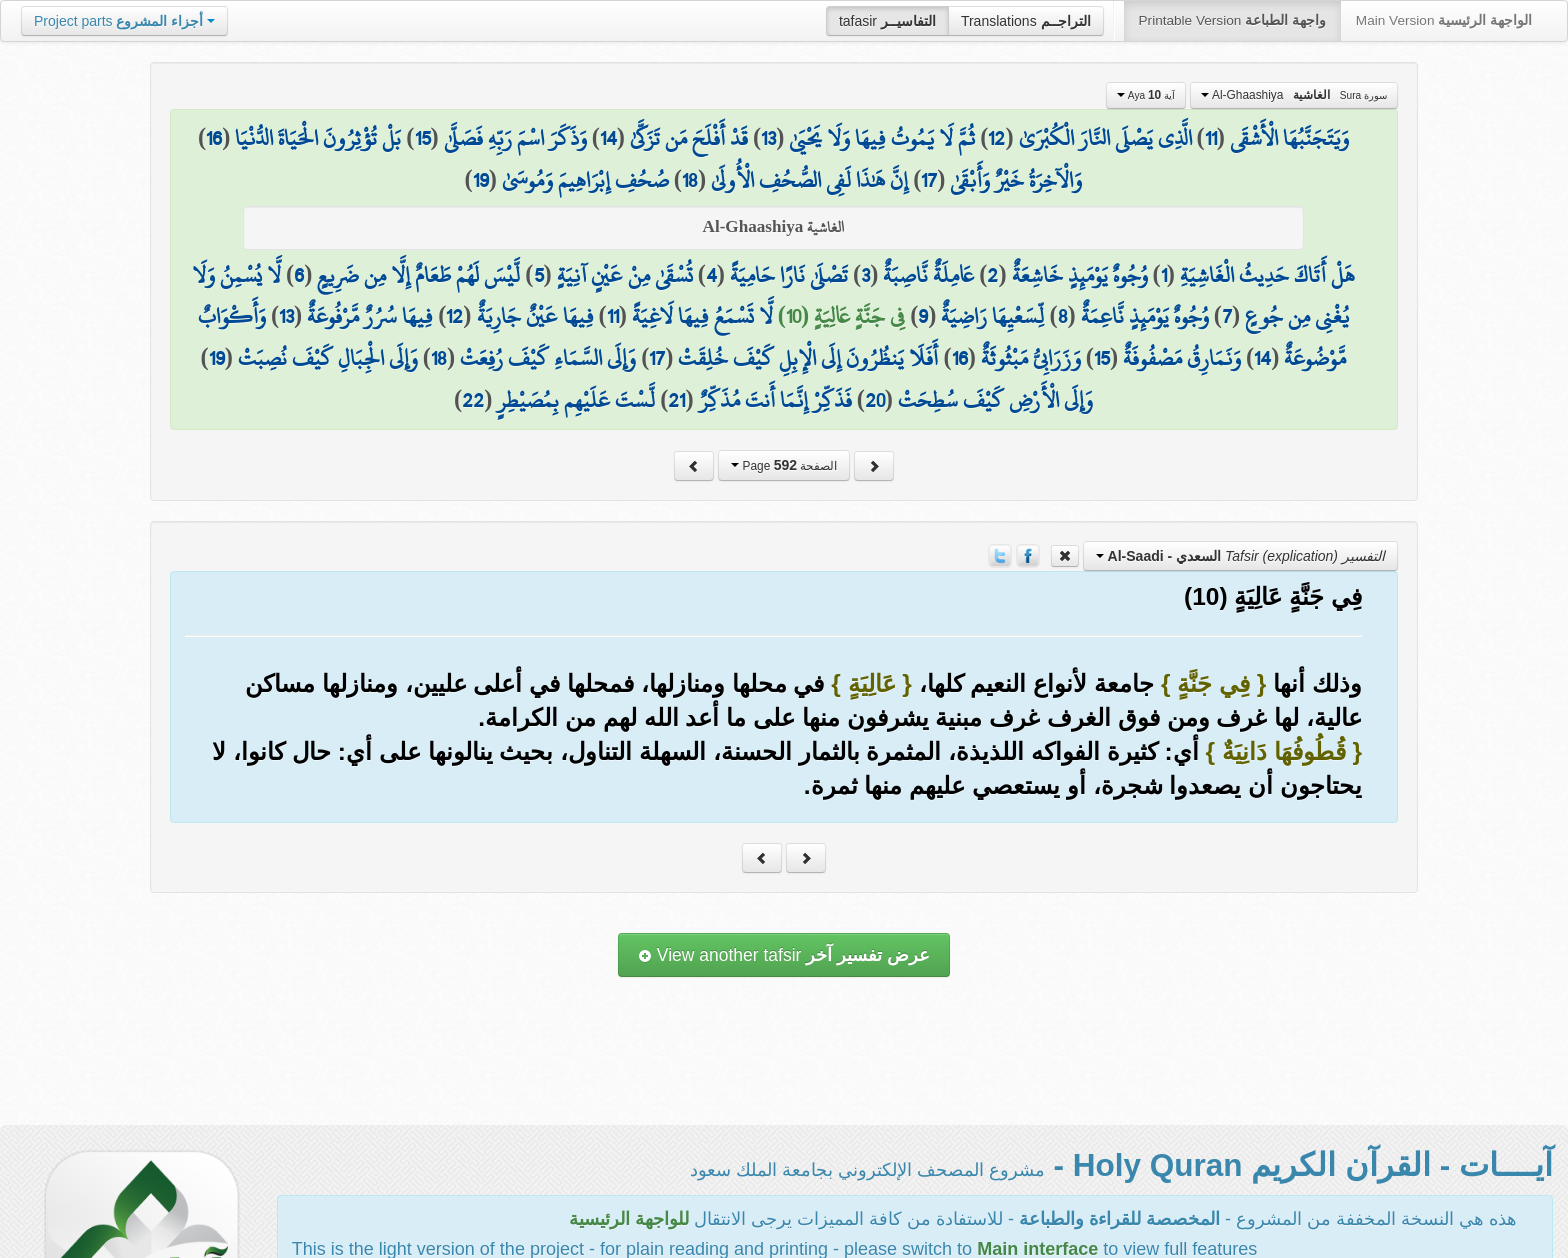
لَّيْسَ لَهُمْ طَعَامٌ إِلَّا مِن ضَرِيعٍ (418, 275)
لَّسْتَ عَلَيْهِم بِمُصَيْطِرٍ (576, 400)
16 (214, 138)
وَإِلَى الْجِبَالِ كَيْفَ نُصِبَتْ (328, 358)
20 (875, 400)
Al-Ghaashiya (1294, 95)
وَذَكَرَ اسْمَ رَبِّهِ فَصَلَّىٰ (515, 138)
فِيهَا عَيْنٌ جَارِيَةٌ (535, 316)
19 (481, 180)
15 (423, 138)
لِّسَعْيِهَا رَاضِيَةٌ (992, 316)
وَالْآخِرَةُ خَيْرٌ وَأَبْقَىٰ (1016, 180)
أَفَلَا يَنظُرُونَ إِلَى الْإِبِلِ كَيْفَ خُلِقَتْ (808, 358)
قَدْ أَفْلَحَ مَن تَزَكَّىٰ (689, 138)
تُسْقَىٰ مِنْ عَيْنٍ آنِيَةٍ (625, 275)
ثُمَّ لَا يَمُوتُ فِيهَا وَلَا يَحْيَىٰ (882, 138)
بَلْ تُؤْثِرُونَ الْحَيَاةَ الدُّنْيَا (318, 138)
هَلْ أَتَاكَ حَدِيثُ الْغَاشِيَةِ (1267, 275)
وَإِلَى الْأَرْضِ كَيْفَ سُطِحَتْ (995, 400)
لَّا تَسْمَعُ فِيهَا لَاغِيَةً (702, 316)
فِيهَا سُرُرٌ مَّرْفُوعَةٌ (370, 316)
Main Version (1444, 20)
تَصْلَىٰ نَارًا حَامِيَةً (789, 275)
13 (768, 138)
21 (676, 400)
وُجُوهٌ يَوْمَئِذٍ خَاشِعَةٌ (1080, 275)
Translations (1026, 21)
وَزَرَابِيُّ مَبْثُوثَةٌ (1031, 358)
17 (929, 180)
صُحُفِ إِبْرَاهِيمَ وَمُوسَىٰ (585, 180)
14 (608, 138)
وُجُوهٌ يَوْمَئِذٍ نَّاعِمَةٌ (1145, 316)
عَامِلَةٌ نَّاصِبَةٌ (928, 275)
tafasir (887, 21)
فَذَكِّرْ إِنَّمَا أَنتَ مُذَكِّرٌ (775, 400)
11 (1211, 138)
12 (996, 138)
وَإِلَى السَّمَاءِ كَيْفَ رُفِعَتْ (548, 358)
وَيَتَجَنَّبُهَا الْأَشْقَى (1289, 138)
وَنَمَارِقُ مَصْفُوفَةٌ (1182, 358)
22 (473, 400)
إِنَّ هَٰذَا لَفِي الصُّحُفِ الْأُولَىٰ (809, 180)
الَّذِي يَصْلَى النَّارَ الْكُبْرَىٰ (1105, 138)
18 (690, 180)
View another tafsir (784, 955)
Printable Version (1232, 20)
